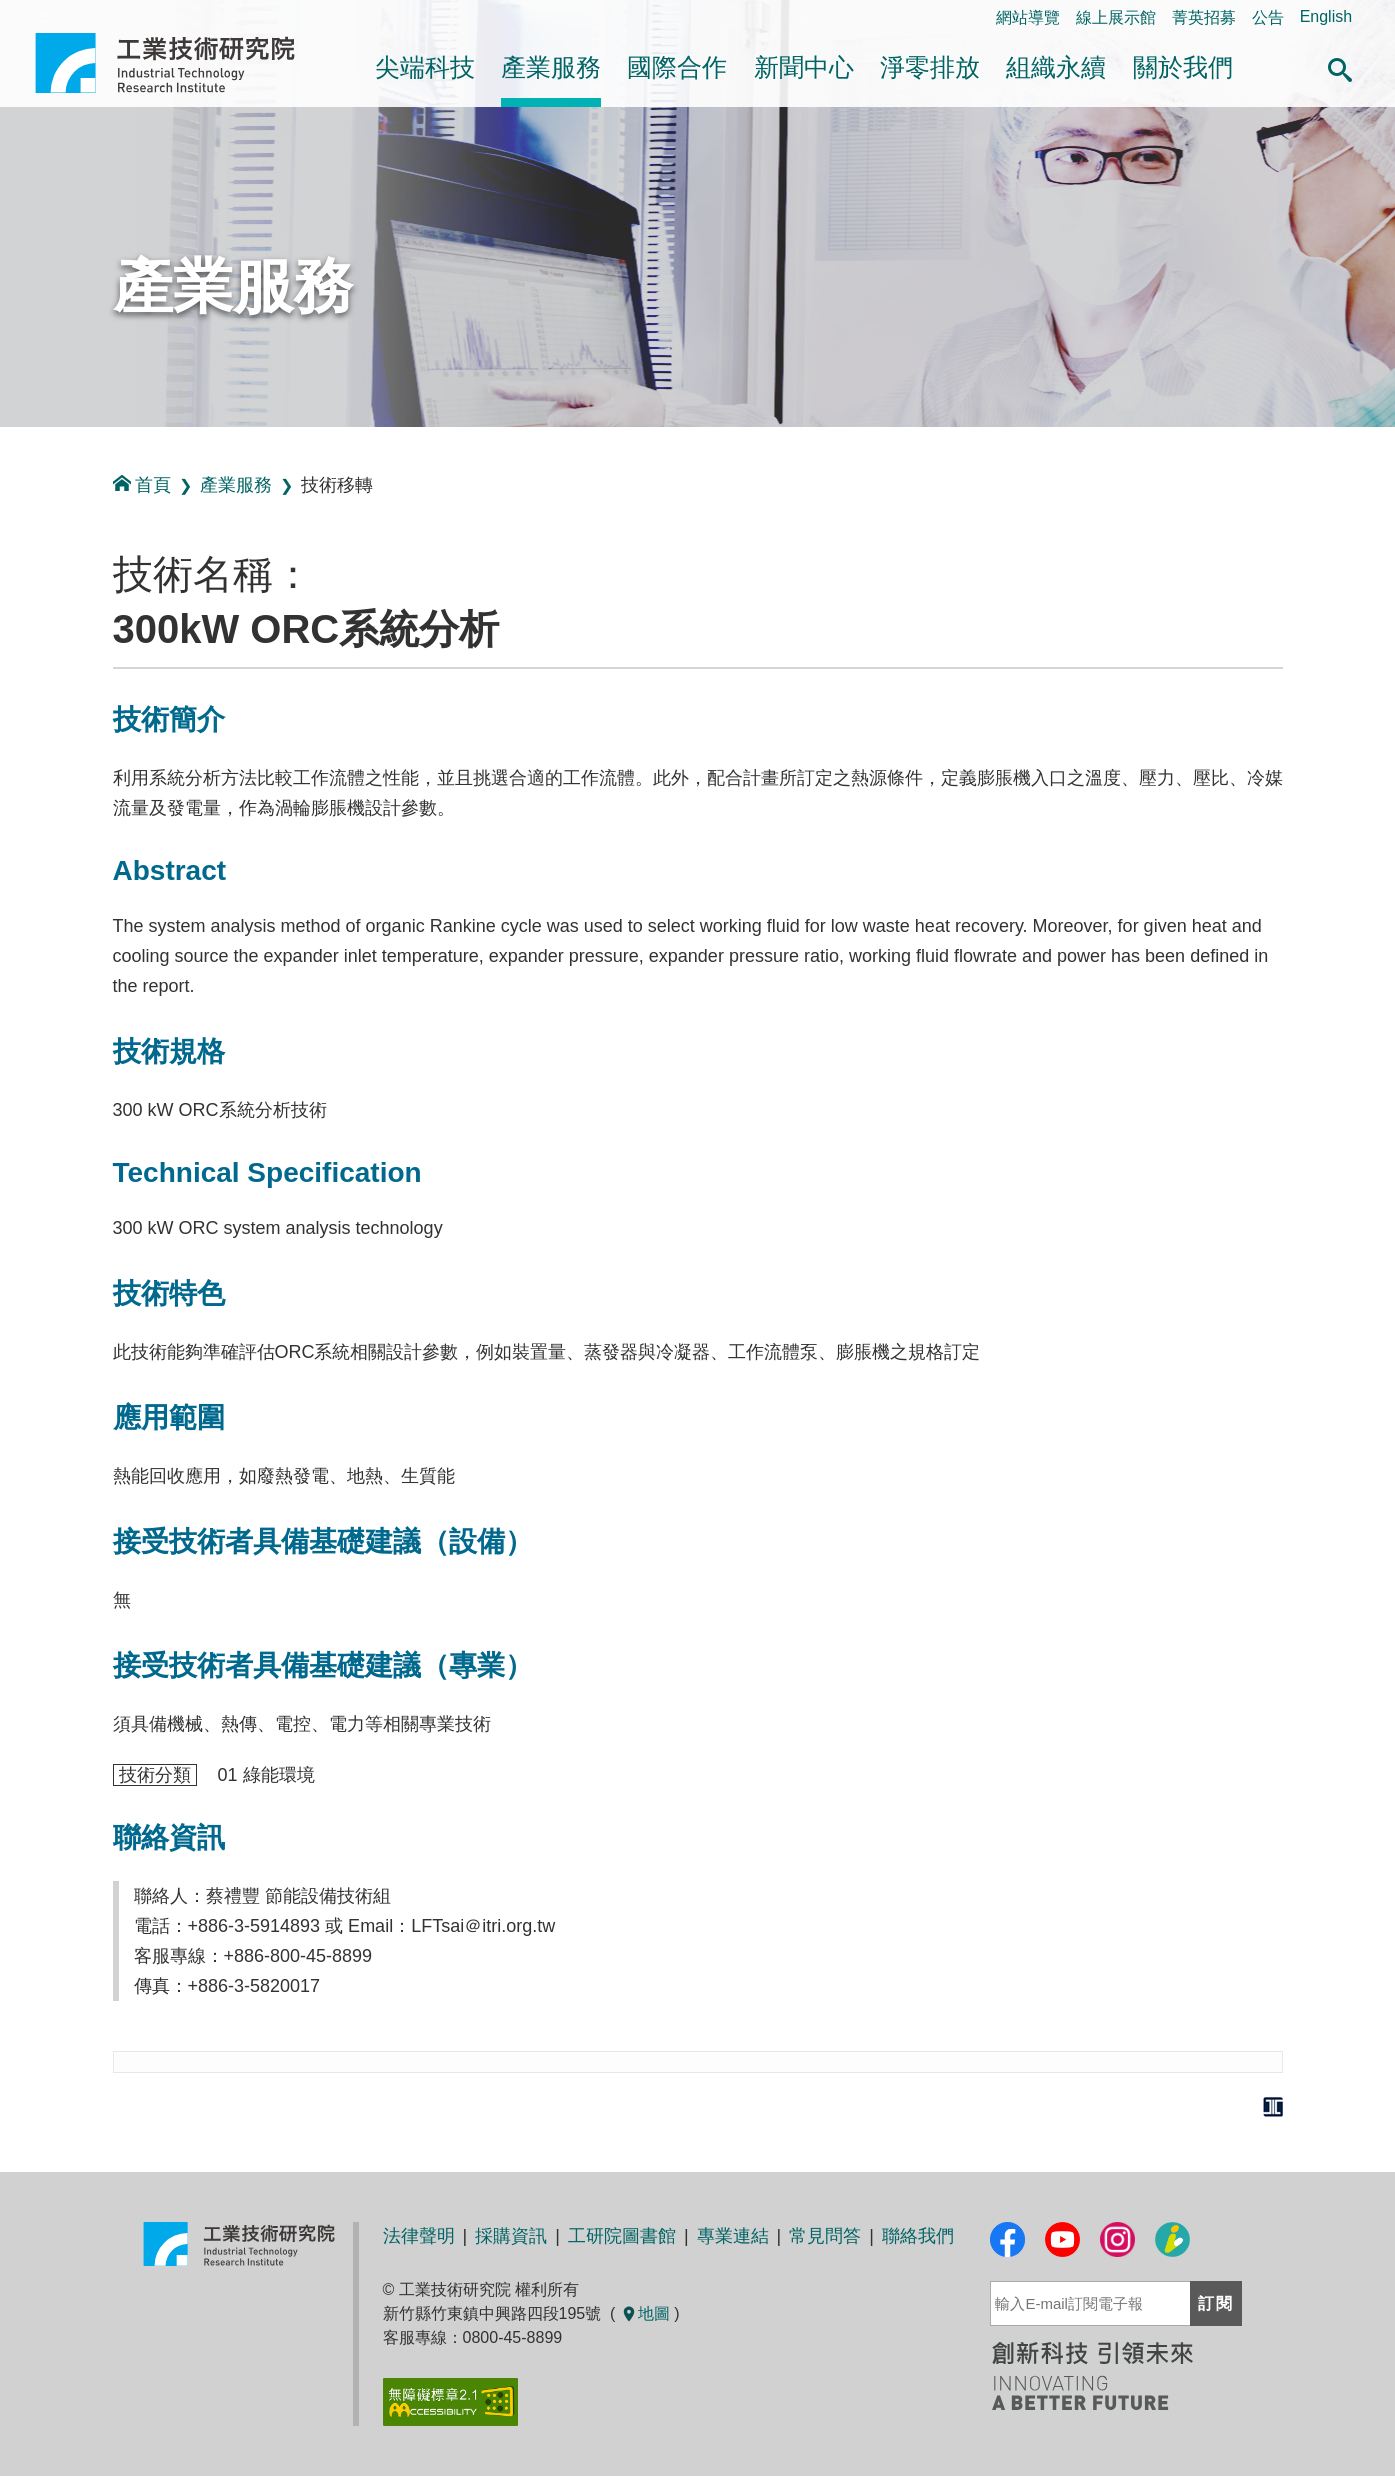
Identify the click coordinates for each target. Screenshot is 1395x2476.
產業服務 (551, 67)
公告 (1268, 17)
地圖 (645, 2313)
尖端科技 (425, 67)
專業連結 (733, 2236)
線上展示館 (1116, 17)
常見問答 (825, 2236)
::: (6, 448)
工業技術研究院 (179, 63)
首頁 (142, 484)
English (1326, 16)
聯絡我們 (918, 2236)
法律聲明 (419, 2236)
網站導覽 (1028, 17)
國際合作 (677, 67)
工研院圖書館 (622, 2236)
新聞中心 (804, 67)
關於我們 (1183, 67)
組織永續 (1056, 67)
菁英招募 (1204, 17)
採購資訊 (511, 2236)
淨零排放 (930, 67)
